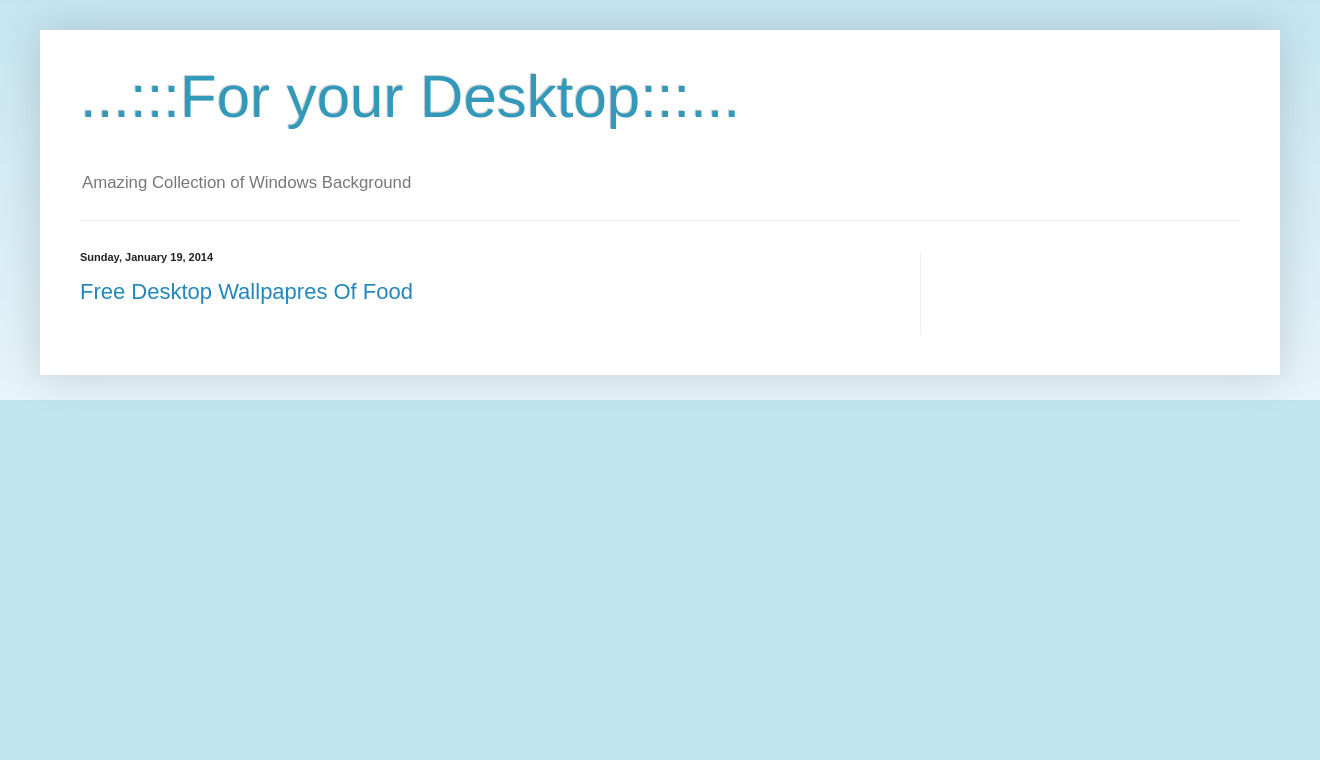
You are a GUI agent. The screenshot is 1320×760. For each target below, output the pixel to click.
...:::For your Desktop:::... (410, 96)
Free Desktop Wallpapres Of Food (246, 291)
